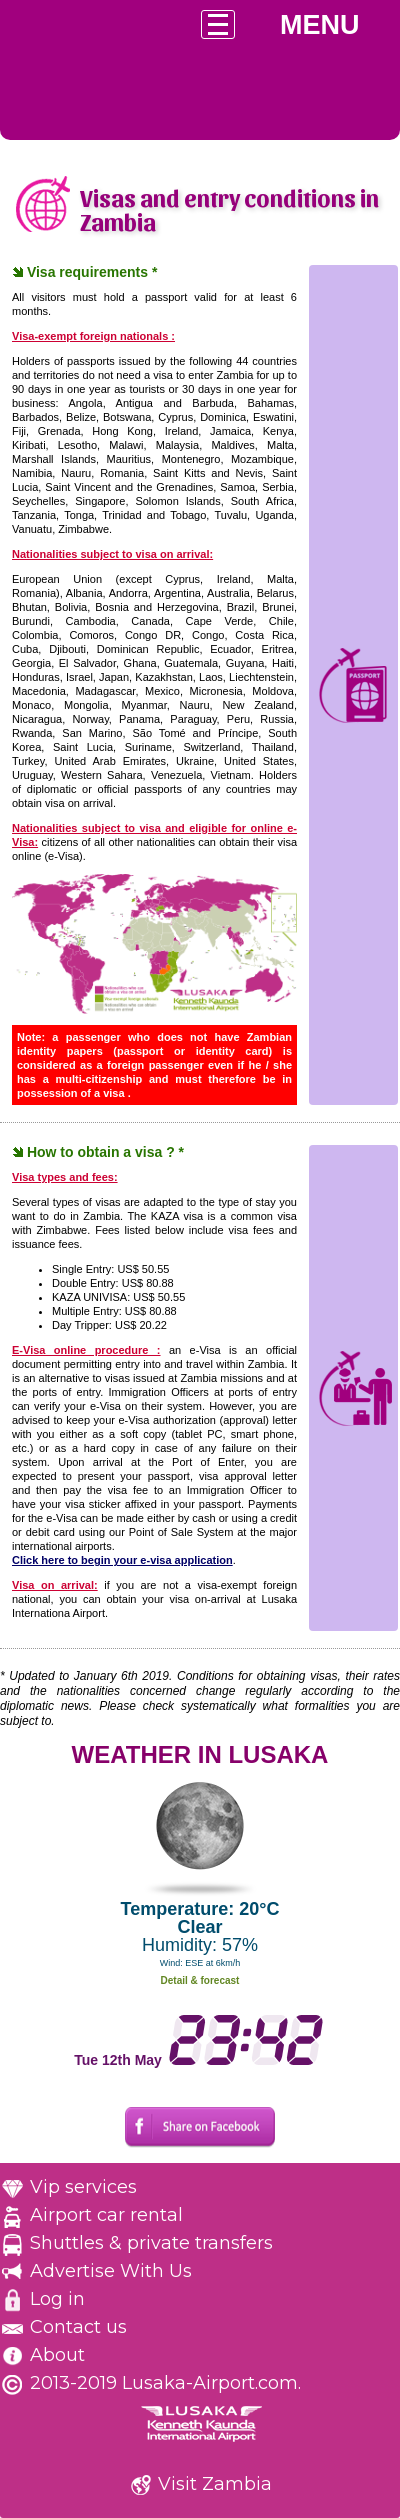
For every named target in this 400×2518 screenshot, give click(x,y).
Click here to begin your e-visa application (122, 1560)
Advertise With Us (111, 2271)
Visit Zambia (215, 2484)
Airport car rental (106, 2215)
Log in (57, 2299)
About (57, 2355)
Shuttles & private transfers (151, 2243)
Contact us (78, 2327)
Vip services (83, 2187)
